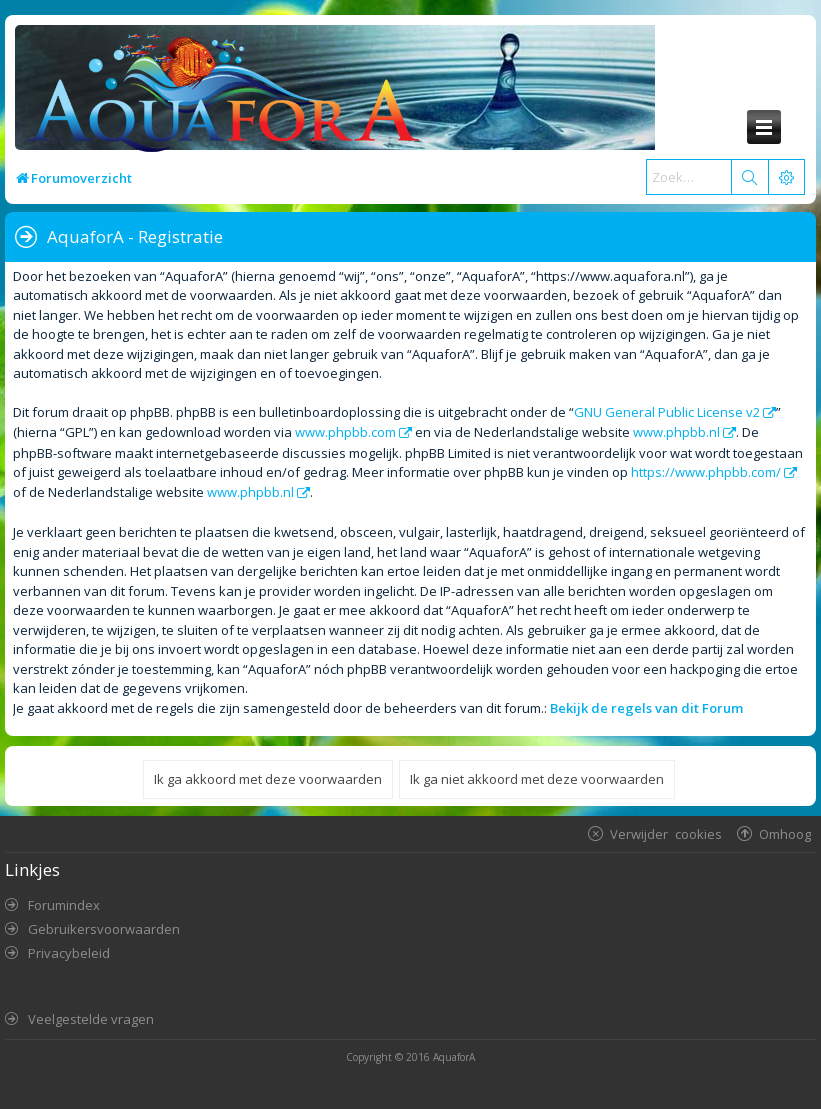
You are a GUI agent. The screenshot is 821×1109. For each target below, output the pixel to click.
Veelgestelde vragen (91, 1019)
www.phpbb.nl (676, 432)
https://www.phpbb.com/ (706, 472)
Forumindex (64, 905)
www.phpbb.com (345, 432)
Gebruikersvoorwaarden (104, 929)
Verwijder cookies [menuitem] (666, 833)
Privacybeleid (69, 953)
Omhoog (785, 833)
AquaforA (454, 1057)
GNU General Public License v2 (667, 412)
